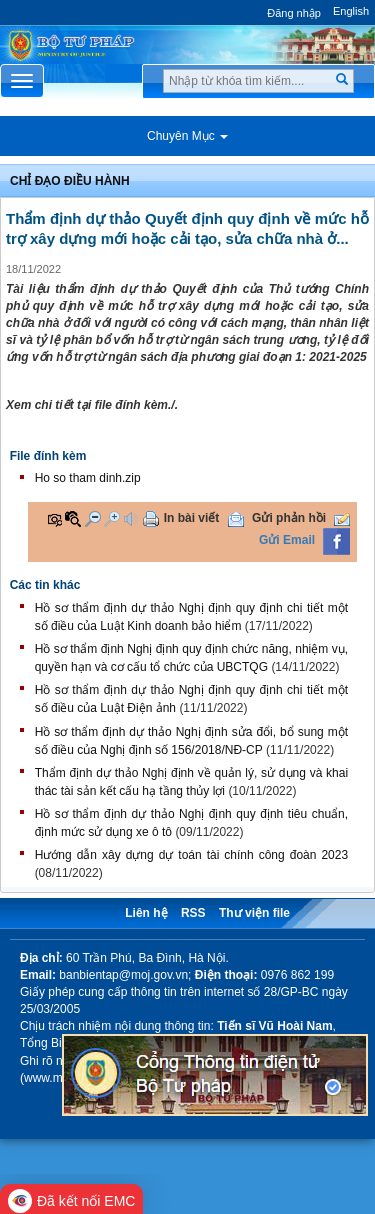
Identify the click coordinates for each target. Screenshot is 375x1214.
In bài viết (192, 518)
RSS (193, 913)
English (351, 11)
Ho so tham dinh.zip (88, 478)
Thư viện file (254, 913)
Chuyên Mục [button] (187, 136)
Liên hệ (146, 913)
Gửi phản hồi (289, 518)
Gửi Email (287, 540)
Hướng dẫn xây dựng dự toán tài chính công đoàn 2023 (191, 855)
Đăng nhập (294, 13)
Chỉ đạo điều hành (70, 181)
